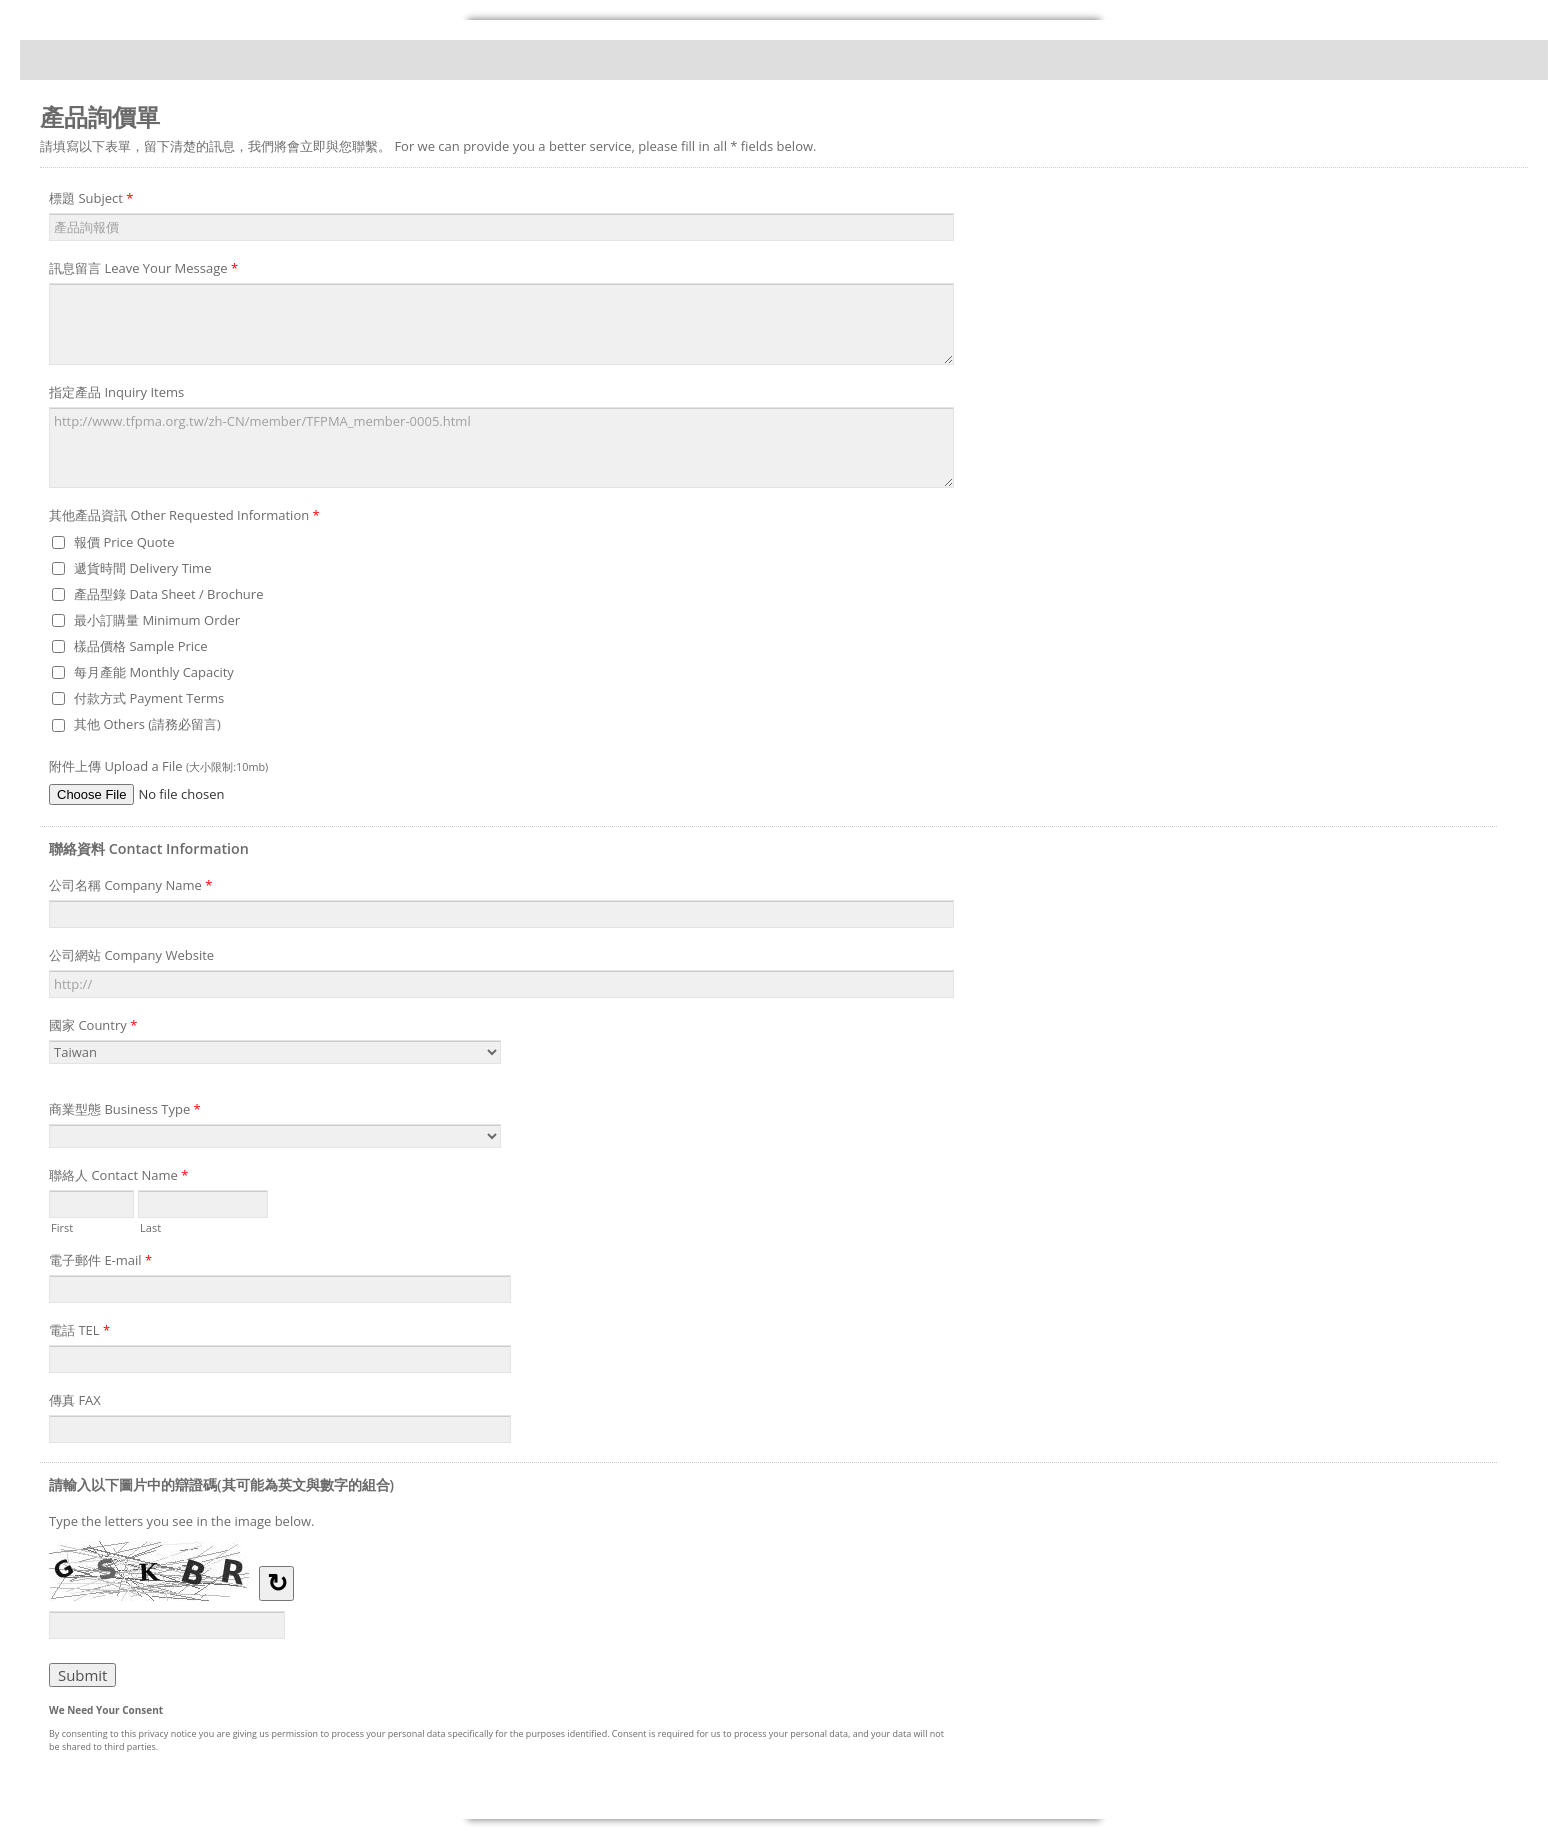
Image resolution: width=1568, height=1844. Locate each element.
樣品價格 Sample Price (141, 646)
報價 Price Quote (124, 542)
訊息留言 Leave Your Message (143, 271)
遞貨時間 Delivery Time (142, 568)
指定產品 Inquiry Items (116, 392)
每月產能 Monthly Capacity (154, 672)
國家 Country (93, 1028)
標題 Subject (91, 201)
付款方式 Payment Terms (149, 698)
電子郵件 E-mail (100, 1263)
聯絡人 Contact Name (118, 1178)
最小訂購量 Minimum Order (157, 620)
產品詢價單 (784, 60)
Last (150, 1226)
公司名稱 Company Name (130, 888)
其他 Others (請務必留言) (147, 724)
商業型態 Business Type (125, 1112)
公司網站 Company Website (131, 955)
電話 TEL (79, 1333)
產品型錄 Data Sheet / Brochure (168, 594)
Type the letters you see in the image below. (182, 1521)
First (62, 1226)
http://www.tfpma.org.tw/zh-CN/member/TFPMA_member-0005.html (501, 448)
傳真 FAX (75, 1400)
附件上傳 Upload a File (158, 766)
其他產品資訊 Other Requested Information (184, 518)
